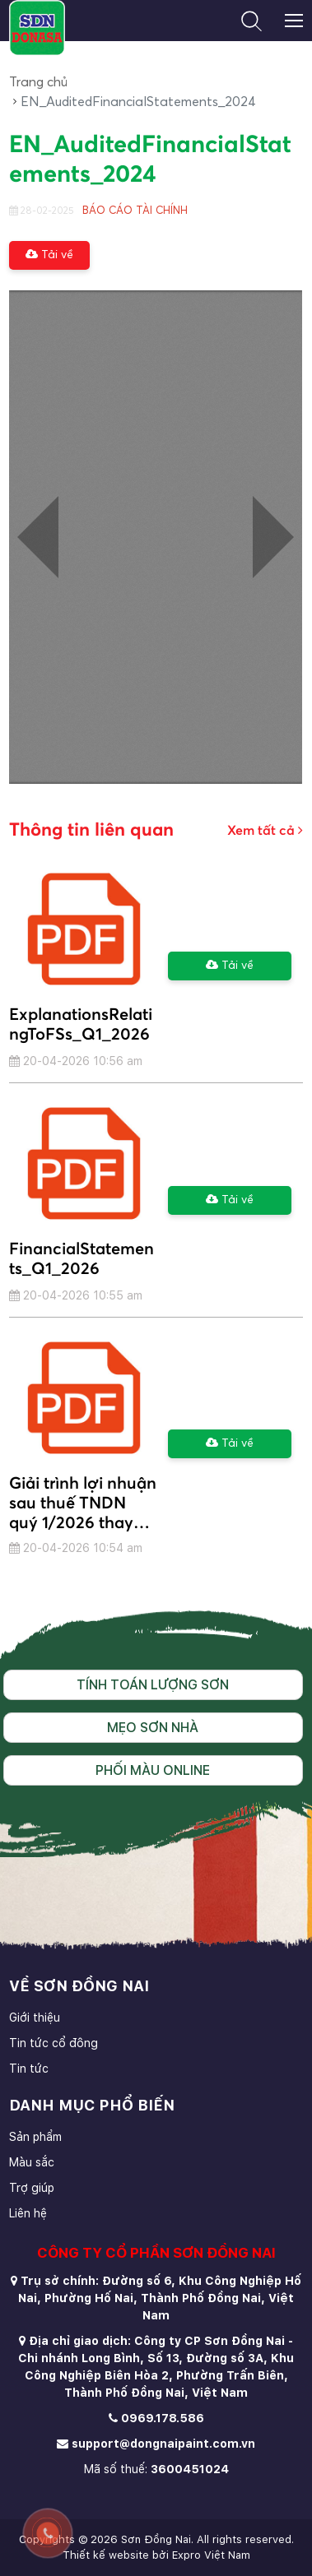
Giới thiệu (34, 2017)
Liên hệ (28, 2213)
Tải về (49, 254)
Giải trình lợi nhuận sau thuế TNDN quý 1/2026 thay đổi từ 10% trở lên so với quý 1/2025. (82, 1503)
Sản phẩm (35, 2136)
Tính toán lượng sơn (153, 1685)
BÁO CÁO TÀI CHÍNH (135, 211)
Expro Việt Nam (211, 2555)
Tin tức (29, 2068)
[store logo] (36, 28)
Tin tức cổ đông (53, 2043)
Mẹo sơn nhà (152, 1727)
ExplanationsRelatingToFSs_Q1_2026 (80, 1025)
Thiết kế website (106, 2555)
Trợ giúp (31, 2187)
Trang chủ (38, 82)
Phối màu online (152, 1770)
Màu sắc (31, 2162)
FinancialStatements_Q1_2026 (81, 1259)
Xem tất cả (265, 830)
